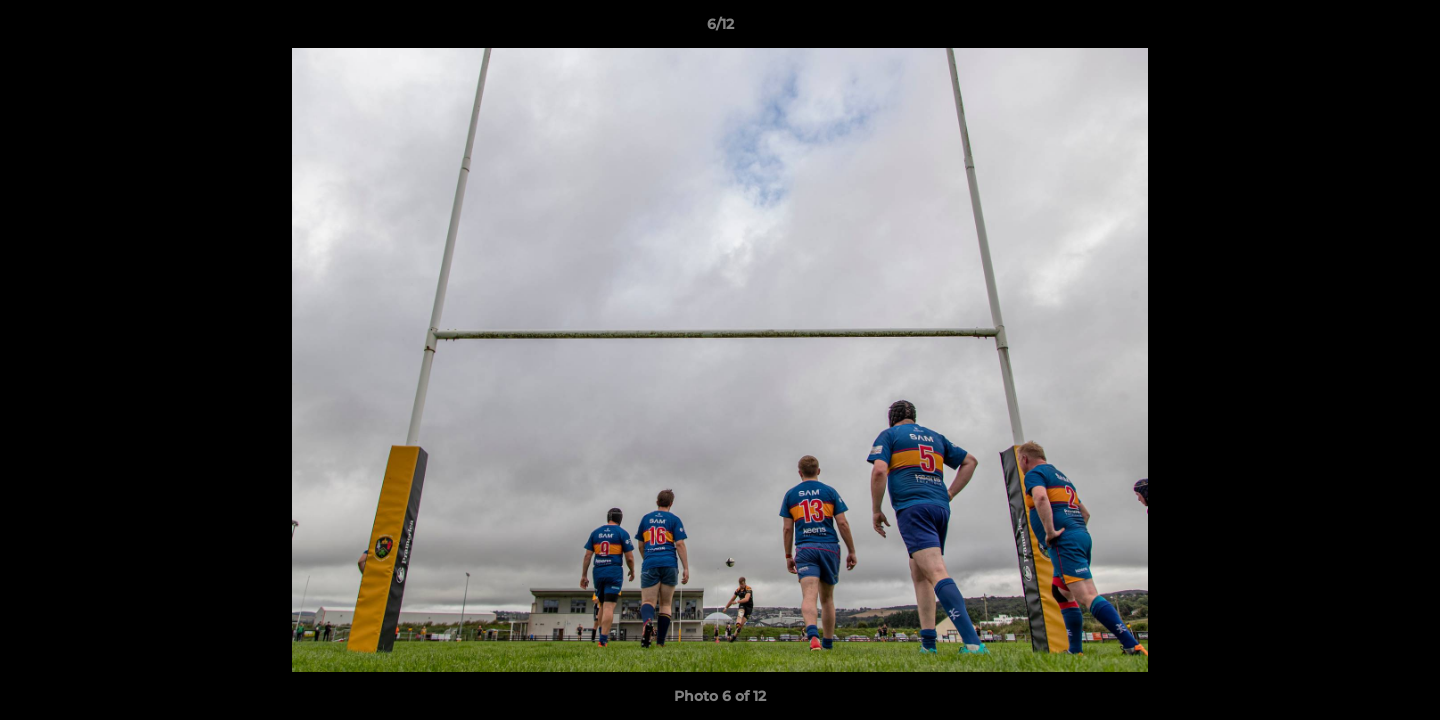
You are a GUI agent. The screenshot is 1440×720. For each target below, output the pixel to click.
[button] (1404, 29)
